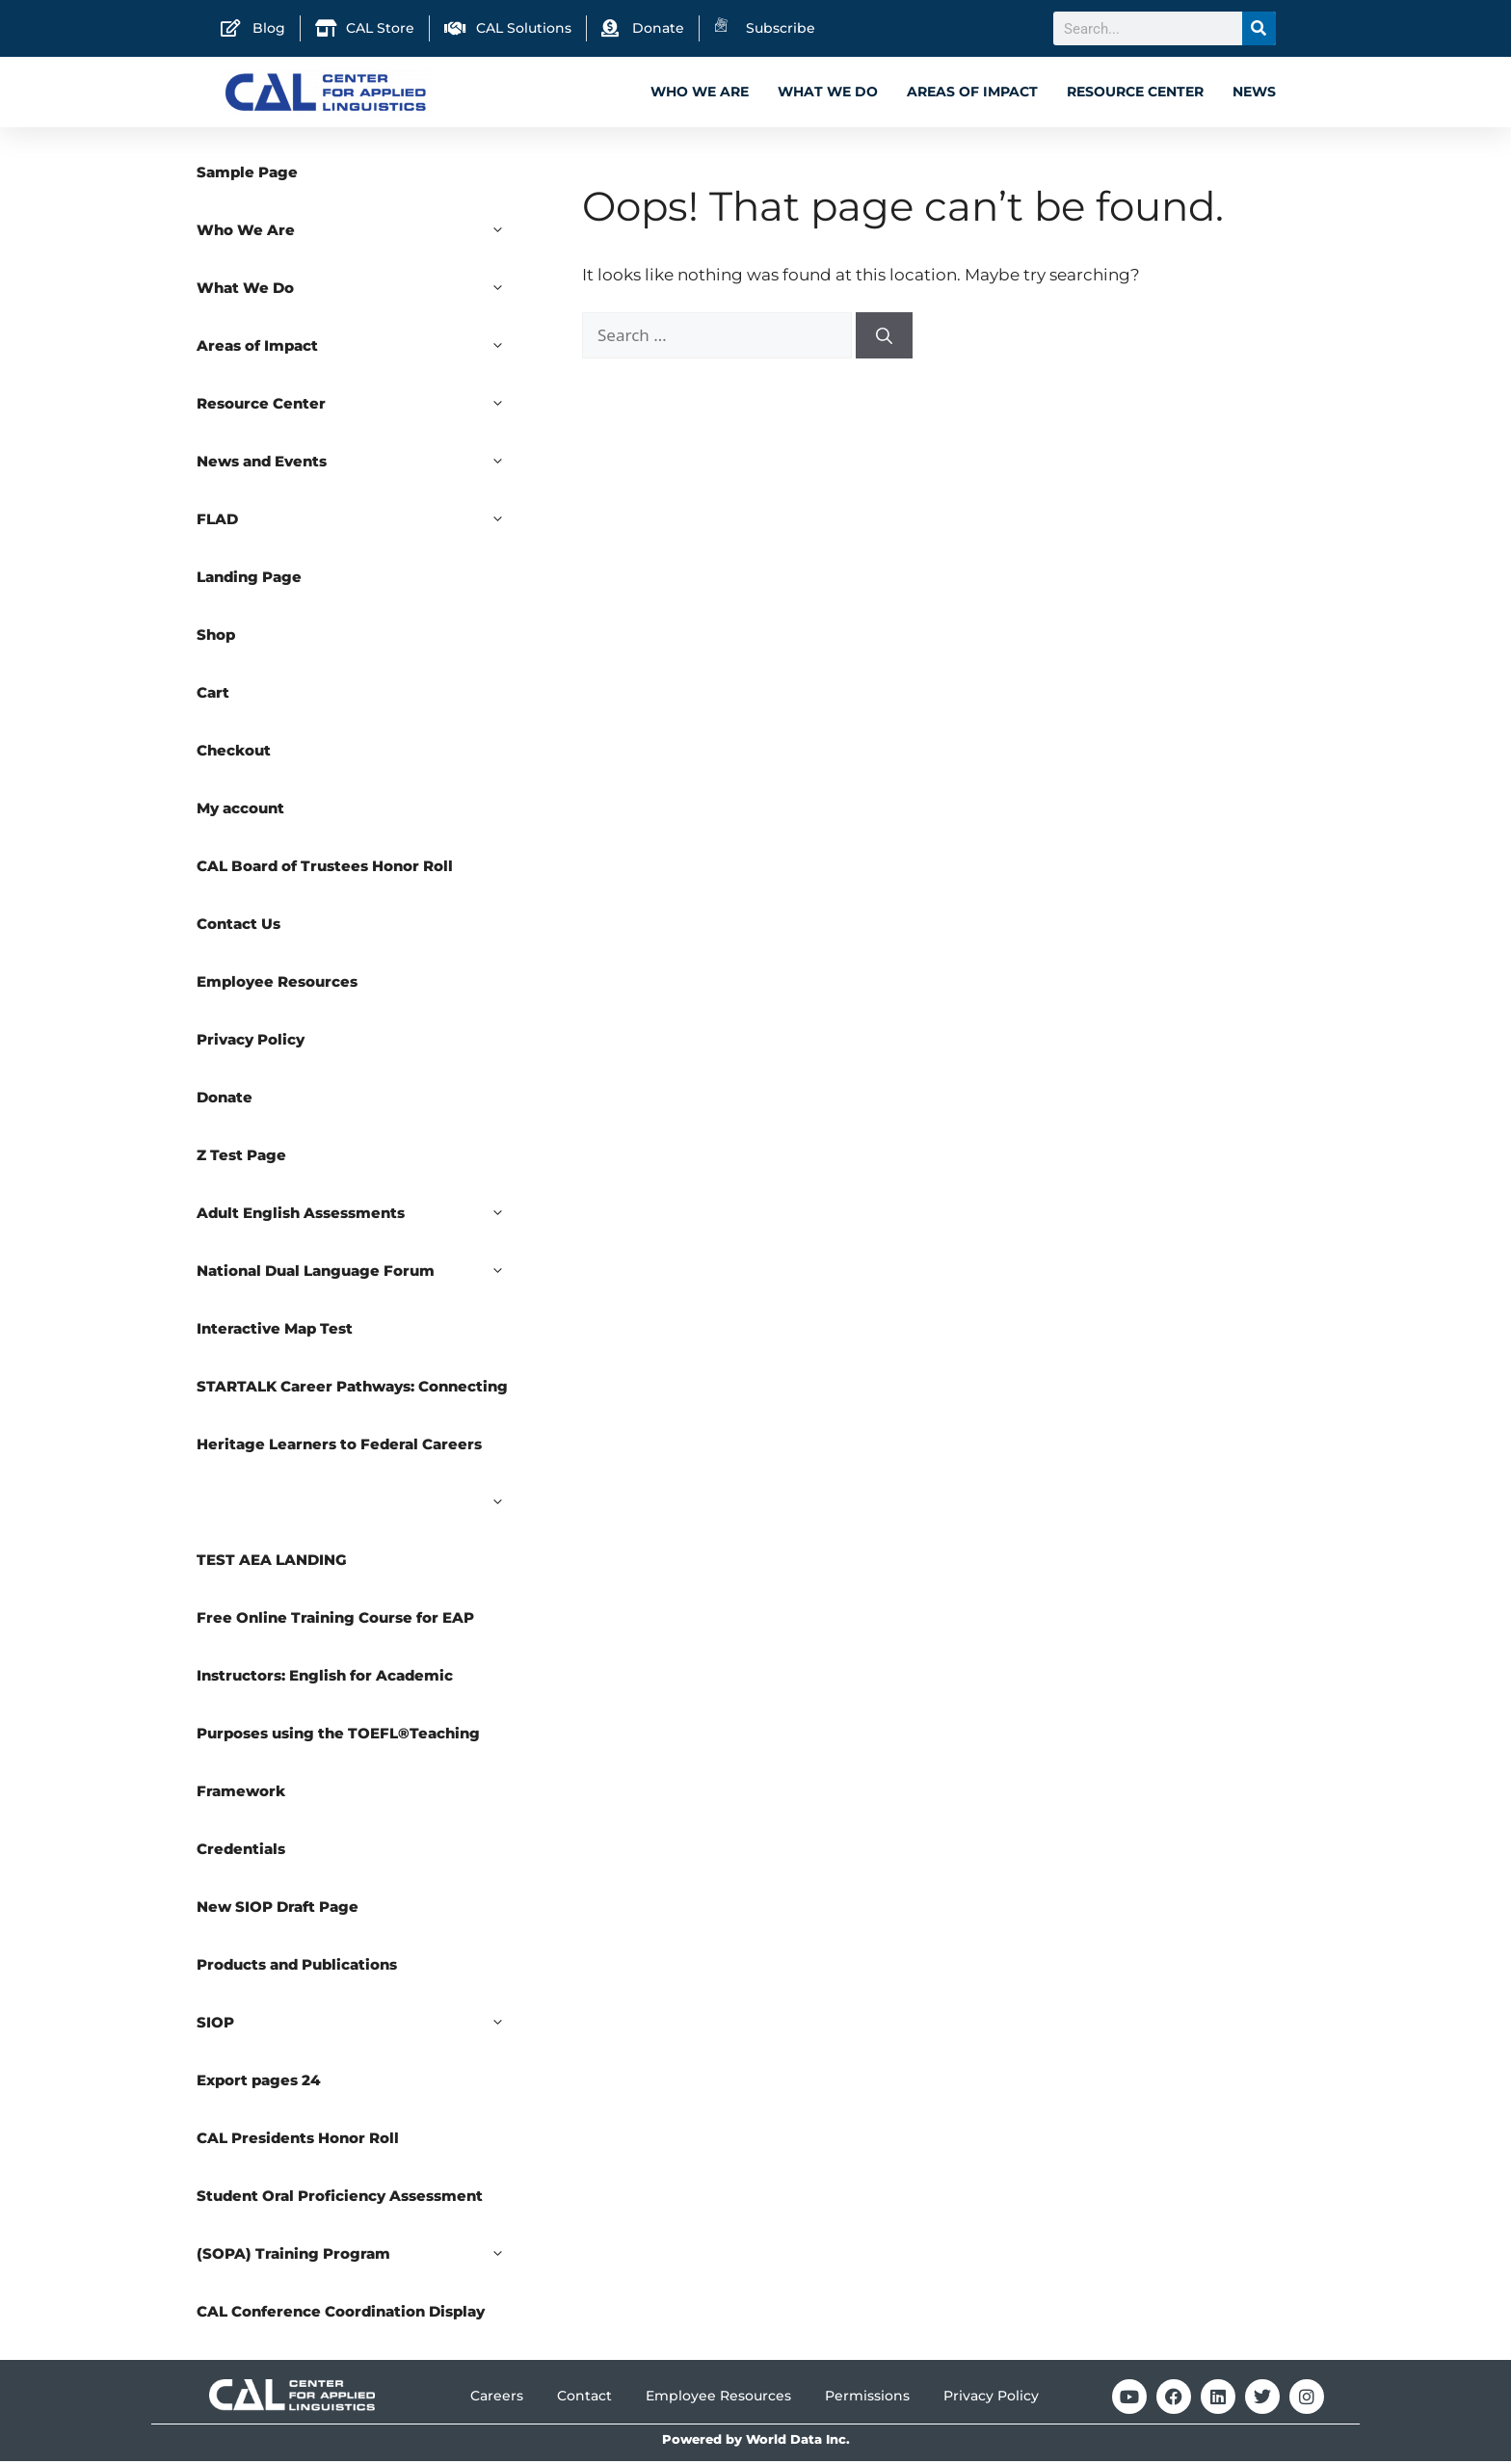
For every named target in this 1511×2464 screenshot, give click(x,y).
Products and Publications (297, 1967)
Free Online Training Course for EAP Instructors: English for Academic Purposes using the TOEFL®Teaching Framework (338, 1707)
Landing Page (249, 579)
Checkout (234, 753)
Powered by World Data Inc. (756, 2442)
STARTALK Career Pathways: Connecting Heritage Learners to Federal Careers (360, 1428)
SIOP (360, 2025)
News (1254, 91)
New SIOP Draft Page (277, 1909)
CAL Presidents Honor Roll (298, 2141)
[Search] (1259, 28)
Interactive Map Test (275, 1331)
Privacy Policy (251, 1042)
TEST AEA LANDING (272, 1562)
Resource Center (1135, 91)
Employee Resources (277, 984)
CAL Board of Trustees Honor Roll (325, 869)
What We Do (828, 91)
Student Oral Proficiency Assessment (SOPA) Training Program (360, 2237)
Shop (216, 637)
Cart (213, 695)
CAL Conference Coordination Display (341, 2314)
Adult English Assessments (360, 1216)
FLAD (360, 522)
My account (240, 811)
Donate (224, 1100)
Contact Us (238, 926)
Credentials (241, 1851)
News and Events (360, 464)
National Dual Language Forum (360, 1274)
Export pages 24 (259, 2083)
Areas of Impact (972, 91)
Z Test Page (241, 1158)
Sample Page (247, 175)
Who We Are (699, 91)
